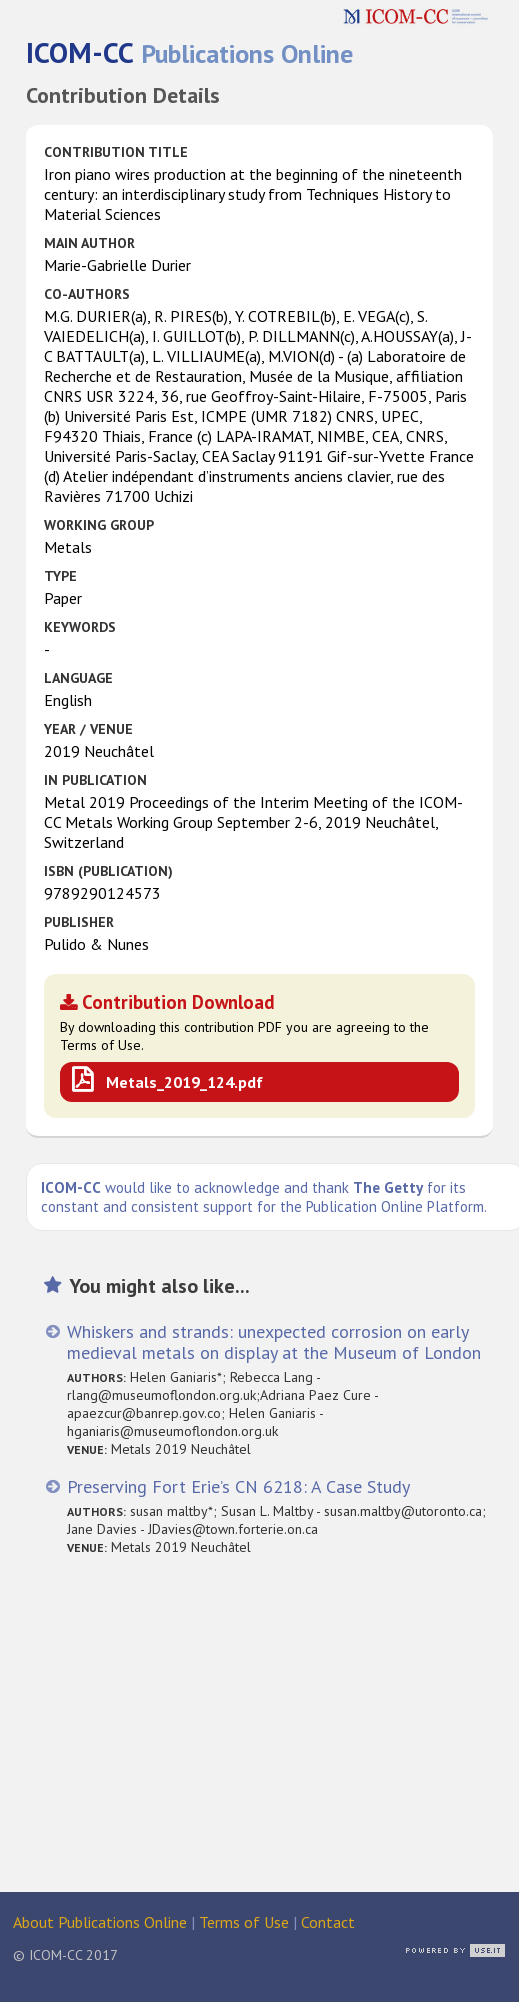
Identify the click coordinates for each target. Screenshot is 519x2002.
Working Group (99, 525)
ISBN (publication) (108, 871)
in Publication (95, 780)
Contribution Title (116, 152)
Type (60, 576)
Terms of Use (244, 1922)
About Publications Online (100, 1922)
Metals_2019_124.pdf (184, 1082)
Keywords (80, 627)
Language (78, 678)
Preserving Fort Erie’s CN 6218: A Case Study (238, 1486)
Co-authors (87, 294)
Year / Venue (88, 729)
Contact (328, 1922)
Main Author (89, 243)
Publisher (79, 922)
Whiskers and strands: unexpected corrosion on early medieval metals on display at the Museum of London (274, 1342)
